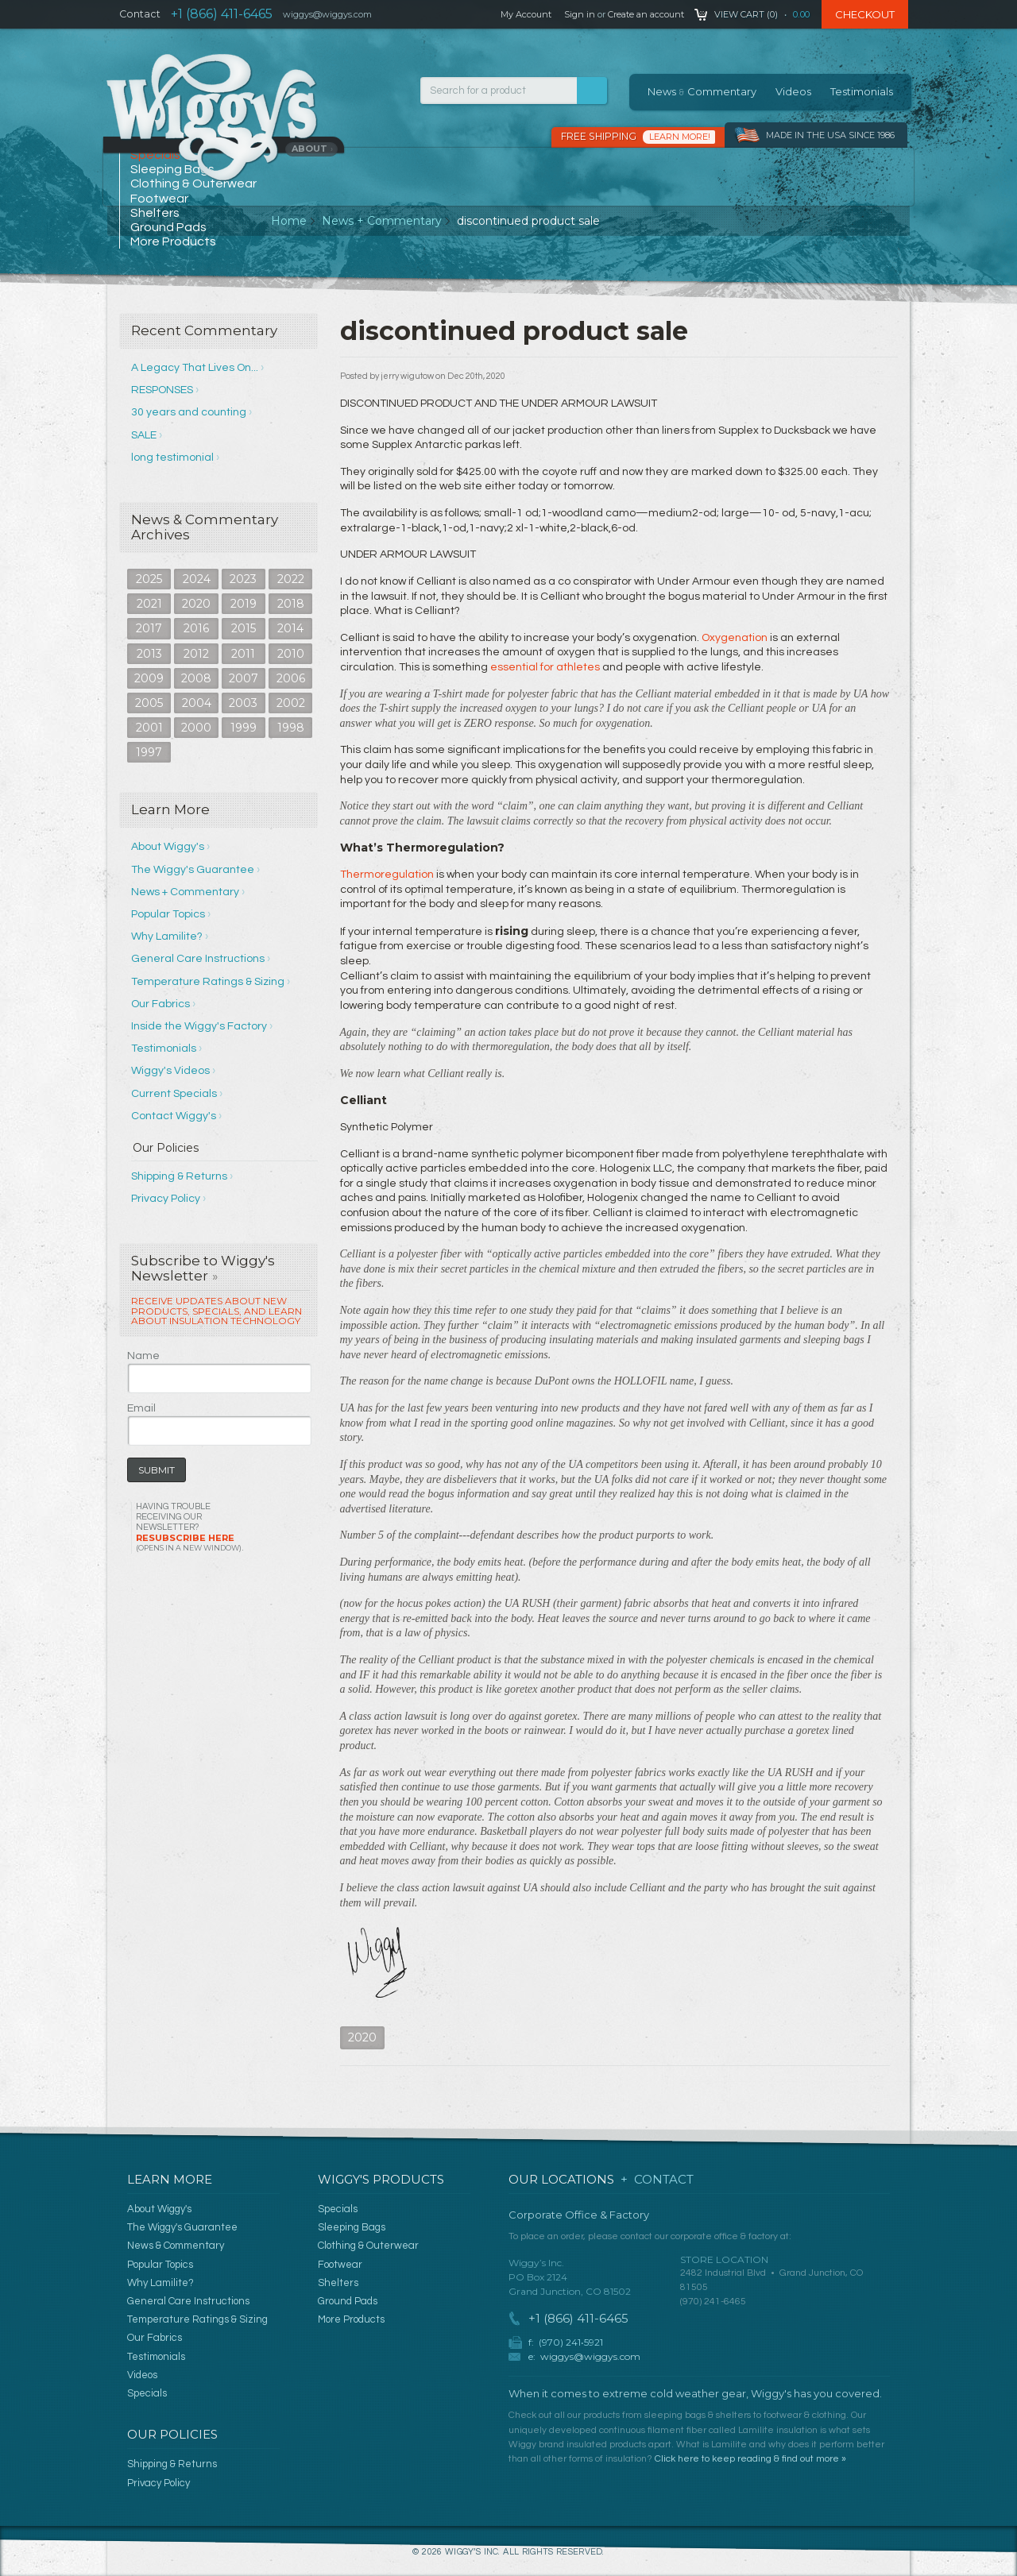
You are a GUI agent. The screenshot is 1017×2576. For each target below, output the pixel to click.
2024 (197, 579)
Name (143, 1355)
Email (141, 1408)
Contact (139, 14)
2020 (196, 604)
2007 (243, 678)
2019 (243, 604)
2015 (243, 628)
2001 (149, 727)
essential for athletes (545, 667)
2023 (243, 579)
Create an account (646, 14)
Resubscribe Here (189, 1542)
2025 (149, 579)
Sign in (579, 14)
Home (289, 221)
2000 (196, 727)
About (313, 148)
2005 (149, 703)
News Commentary (702, 91)
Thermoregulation (387, 874)
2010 (290, 654)
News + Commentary (382, 221)
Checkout (865, 14)
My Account (526, 14)
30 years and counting (188, 412)
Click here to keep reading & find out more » (750, 2459)
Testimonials (861, 91)
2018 (290, 604)
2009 (149, 678)
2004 (196, 703)
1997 (149, 752)
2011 (243, 654)
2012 (196, 654)
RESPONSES (162, 390)
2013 (149, 654)
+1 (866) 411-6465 (222, 13)
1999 (243, 727)
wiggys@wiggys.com (590, 2356)
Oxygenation (735, 637)
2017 (149, 628)
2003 (243, 703)
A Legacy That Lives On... (194, 367)
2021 (149, 604)
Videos (793, 91)
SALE (144, 435)
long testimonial (172, 457)
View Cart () (746, 14)
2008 (196, 678)
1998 (290, 727)
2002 (290, 703)
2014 (290, 628)
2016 (196, 628)
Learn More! (679, 136)
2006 (290, 678)
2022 (290, 579)
